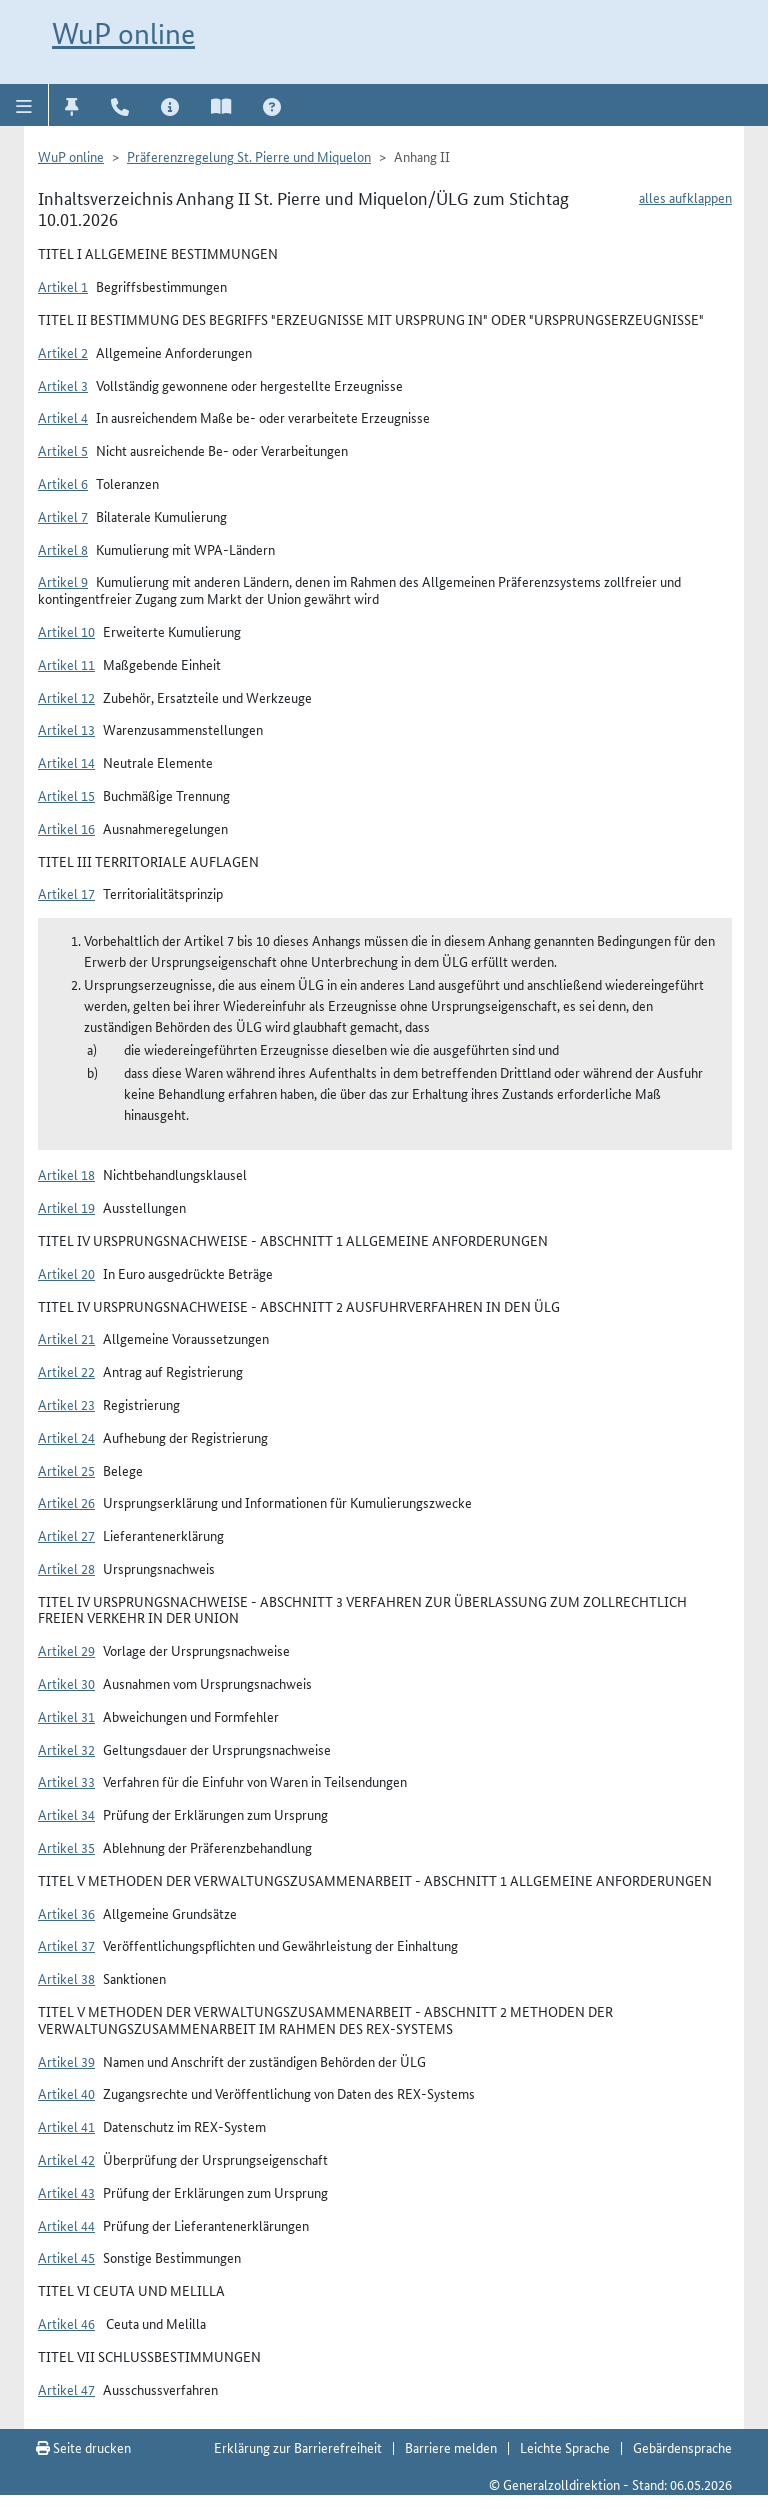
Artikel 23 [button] (66, 1404)
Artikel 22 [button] (66, 1371)
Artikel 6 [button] (63, 483)
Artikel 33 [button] (66, 1781)
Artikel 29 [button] (66, 1650)
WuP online (123, 33)
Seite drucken (83, 2447)
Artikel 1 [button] (63, 286)
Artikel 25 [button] (66, 1470)
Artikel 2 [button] (63, 352)
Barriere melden (451, 2447)
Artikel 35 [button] (66, 1847)
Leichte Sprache (565, 2447)
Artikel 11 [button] (66, 664)
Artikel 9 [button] (63, 581)
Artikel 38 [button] (66, 1978)
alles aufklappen (685, 197)
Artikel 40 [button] (66, 2093)
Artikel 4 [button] (63, 417)
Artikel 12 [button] (66, 697)
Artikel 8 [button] (63, 549)
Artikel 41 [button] (66, 2126)
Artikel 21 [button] (66, 1338)
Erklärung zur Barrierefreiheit (298, 2447)
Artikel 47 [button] (66, 2389)
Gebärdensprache (682, 2447)
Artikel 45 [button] (66, 2257)
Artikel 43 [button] (66, 2192)
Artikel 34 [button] (66, 1814)
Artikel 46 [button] (66, 2323)
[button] (24, 105)
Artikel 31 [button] (66, 1716)
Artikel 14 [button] (66, 762)
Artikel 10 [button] (66, 631)
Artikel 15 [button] (66, 795)
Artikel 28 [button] (66, 1568)
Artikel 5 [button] (63, 450)
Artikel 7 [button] (63, 516)
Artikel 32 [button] (66, 1749)
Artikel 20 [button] (66, 1273)
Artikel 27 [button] (66, 1535)
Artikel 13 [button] (66, 729)
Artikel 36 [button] (66, 1913)
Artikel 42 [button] (66, 2159)
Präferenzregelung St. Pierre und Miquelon (249, 156)
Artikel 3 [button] (63, 385)
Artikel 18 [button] (66, 1174)
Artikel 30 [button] (66, 1683)
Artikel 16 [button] (66, 828)
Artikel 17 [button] (66, 893)
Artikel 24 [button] (66, 1437)
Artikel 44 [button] (66, 2225)
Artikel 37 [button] (66, 1945)
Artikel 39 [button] (66, 2061)
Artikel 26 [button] (66, 1502)
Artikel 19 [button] (66, 1207)
